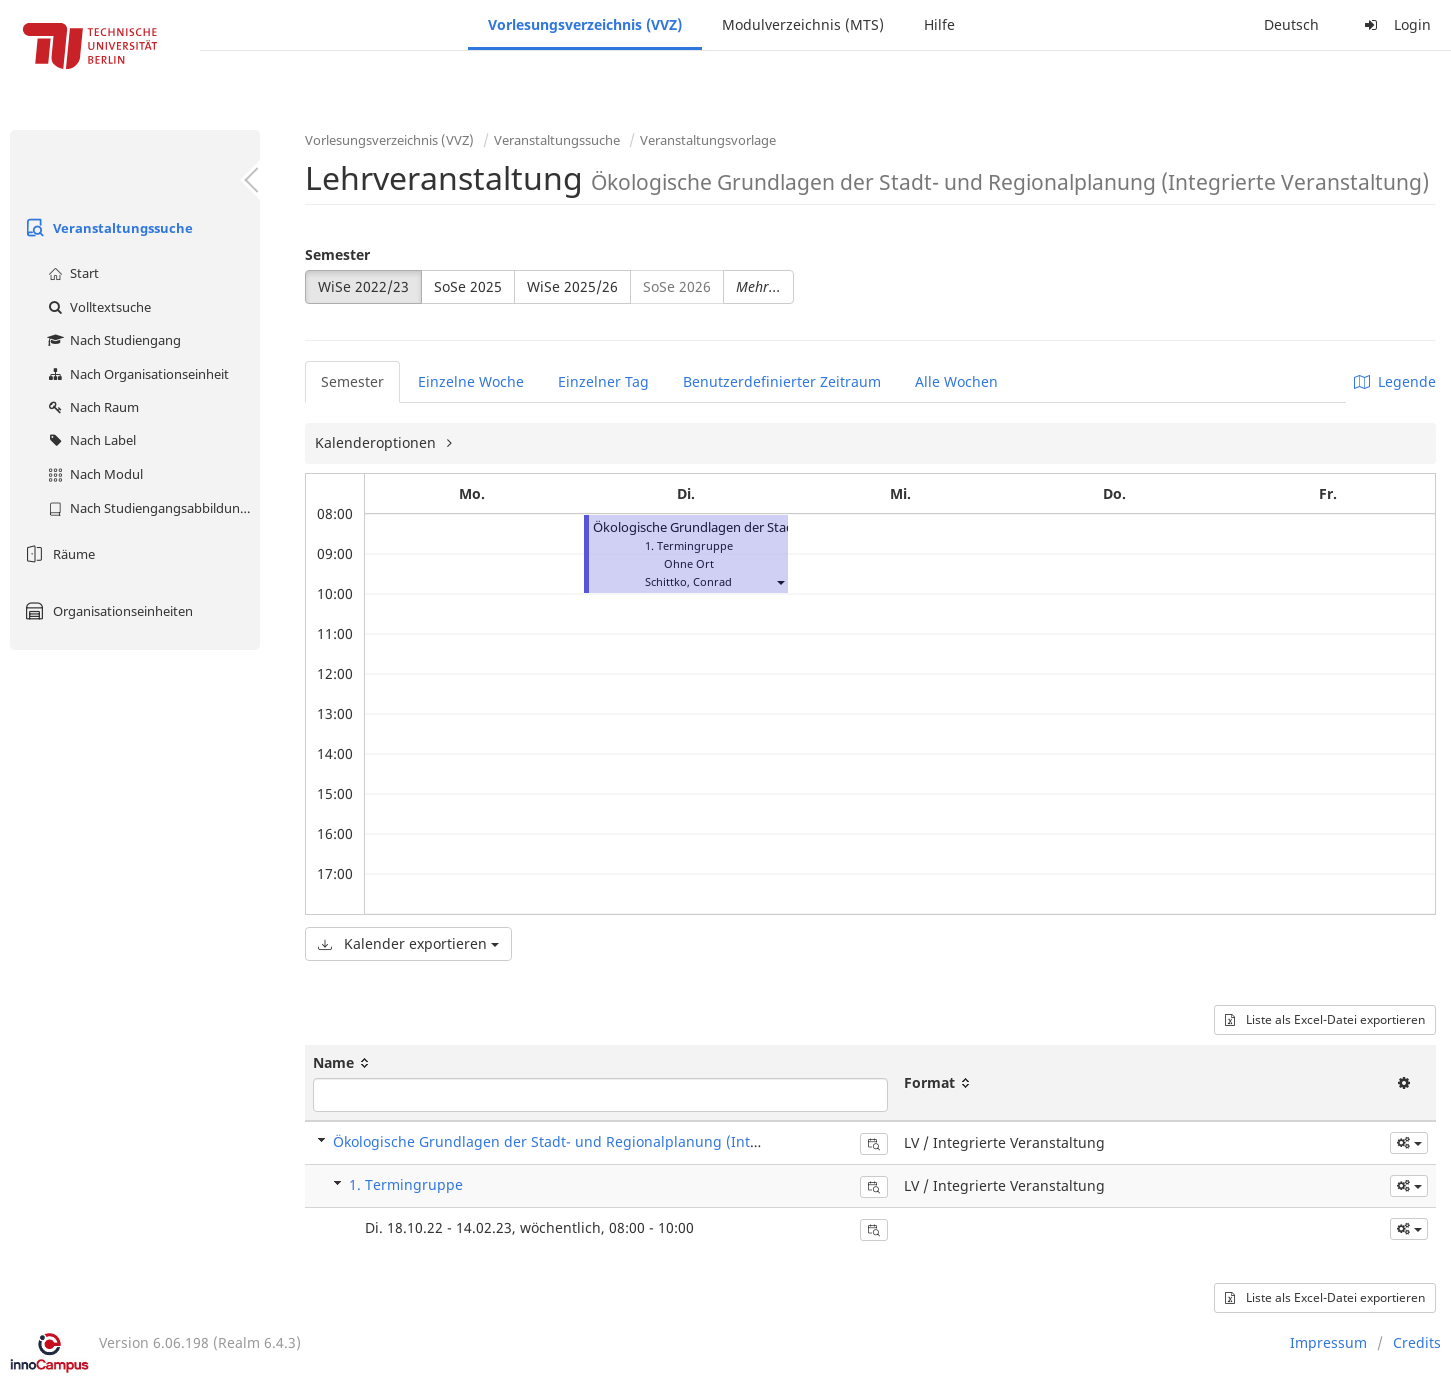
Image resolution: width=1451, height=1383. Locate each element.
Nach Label (89, 440)
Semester (337, 254)
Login (1395, 24)
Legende (1395, 381)
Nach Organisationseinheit (136, 374)
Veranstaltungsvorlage (708, 140)
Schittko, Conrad (688, 581)
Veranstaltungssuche (106, 228)
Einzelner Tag (603, 381)
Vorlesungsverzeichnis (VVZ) (585, 24)
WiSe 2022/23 (363, 286)
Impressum (1328, 1342)
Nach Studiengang (112, 340)
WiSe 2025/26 (572, 286)
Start (71, 273)
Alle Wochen (956, 381)
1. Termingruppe (406, 1184)
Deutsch (1291, 24)
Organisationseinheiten (106, 611)
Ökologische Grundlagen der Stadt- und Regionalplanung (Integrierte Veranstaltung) (620, 1141)
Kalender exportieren (408, 943)
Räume (57, 554)
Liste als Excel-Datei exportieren (1325, 1019)
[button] (780, 581)
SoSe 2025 (468, 286)
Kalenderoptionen (377, 442)
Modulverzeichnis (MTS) (803, 24)
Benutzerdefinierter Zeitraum (782, 381)
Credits (1417, 1342)
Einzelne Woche (471, 381)
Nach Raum (91, 407)
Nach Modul (93, 474)
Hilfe (939, 24)
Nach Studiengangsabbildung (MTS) (151, 508)
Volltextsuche (97, 307)
